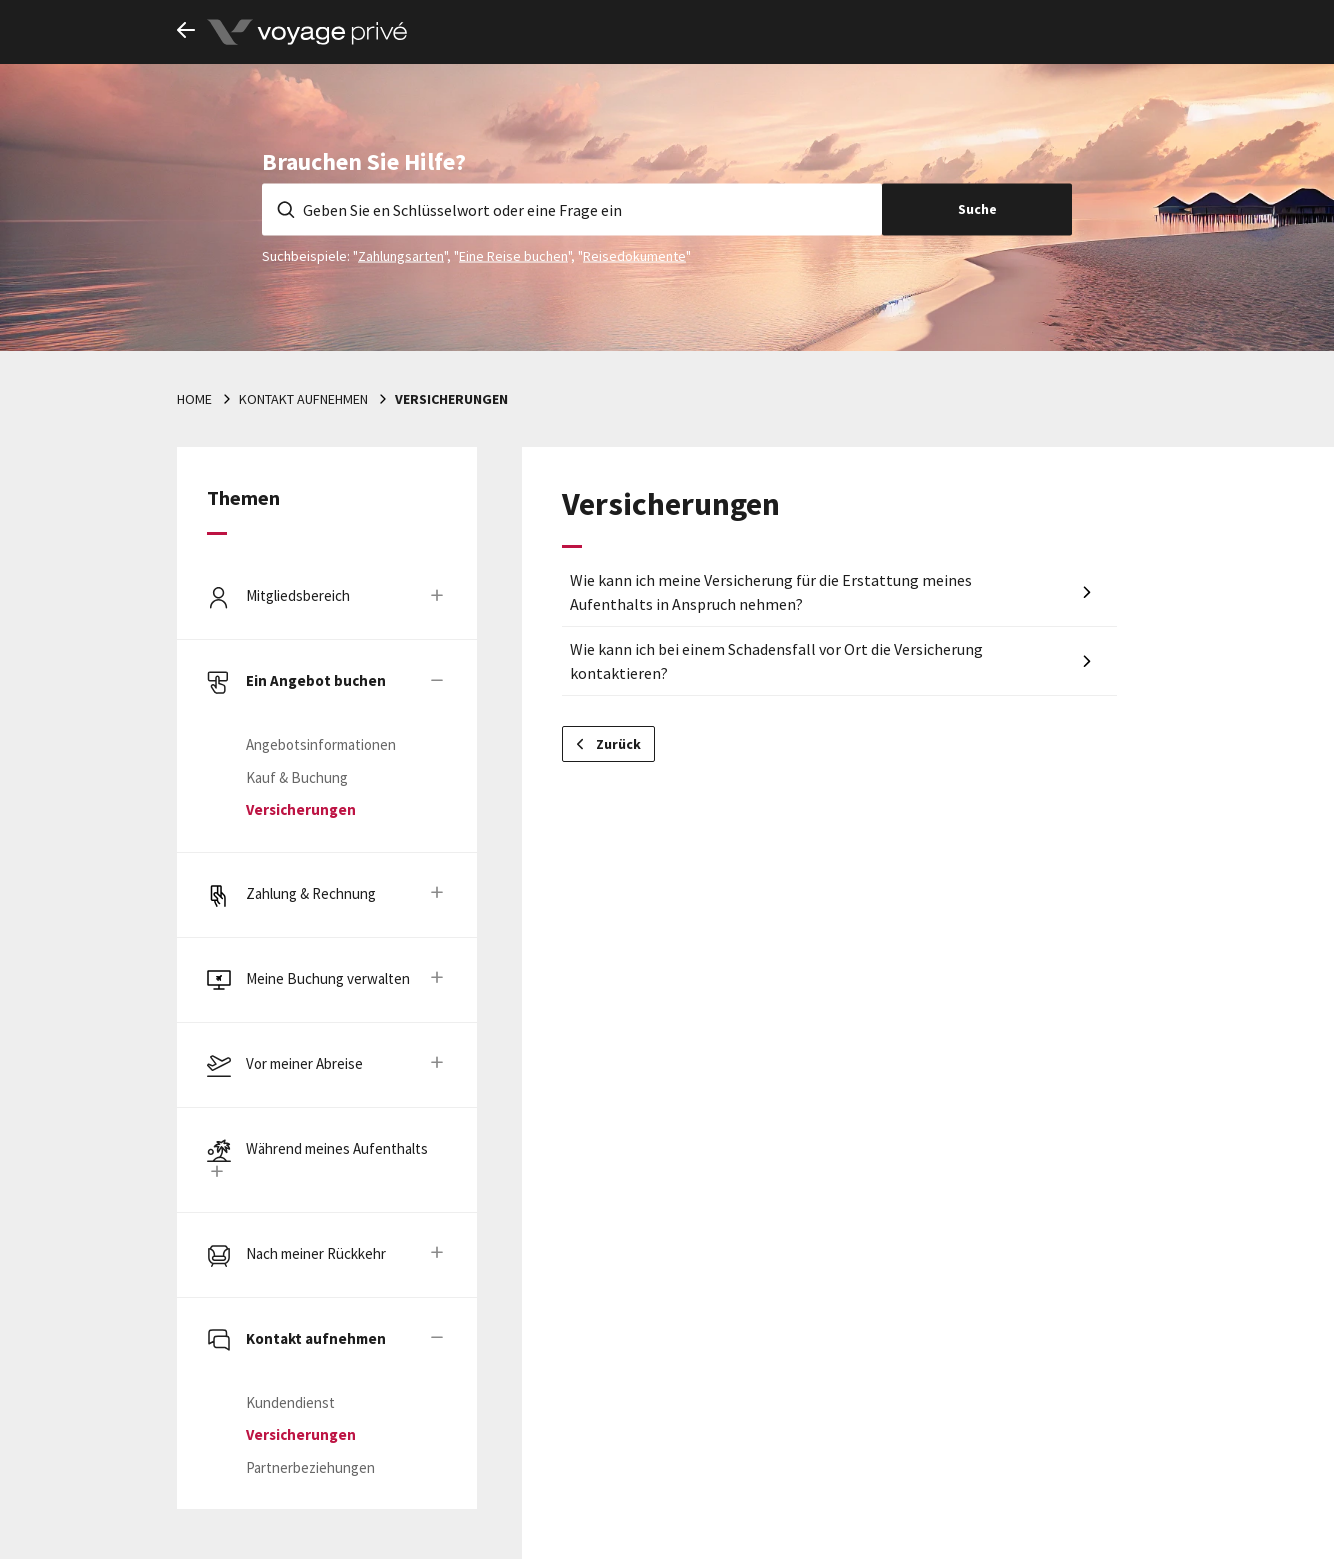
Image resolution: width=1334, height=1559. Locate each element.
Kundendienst (290, 1402)
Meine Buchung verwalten (328, 978)
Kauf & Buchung (297, 777)
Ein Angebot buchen (316, 680)
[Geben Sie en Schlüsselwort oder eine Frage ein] (572, 209)
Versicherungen (451, 399)
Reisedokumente (634, 255)
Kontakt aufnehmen (303, 399)
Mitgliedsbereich (298, 595)
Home (194, 399)
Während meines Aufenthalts (337, 1148)
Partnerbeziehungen (310, 1467)
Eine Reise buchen (513, 255)
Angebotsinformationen (321, 744)
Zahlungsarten (401, 255)
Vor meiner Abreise (304, 1063)
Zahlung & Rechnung (311, 893)
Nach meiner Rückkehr (316, 1253)
